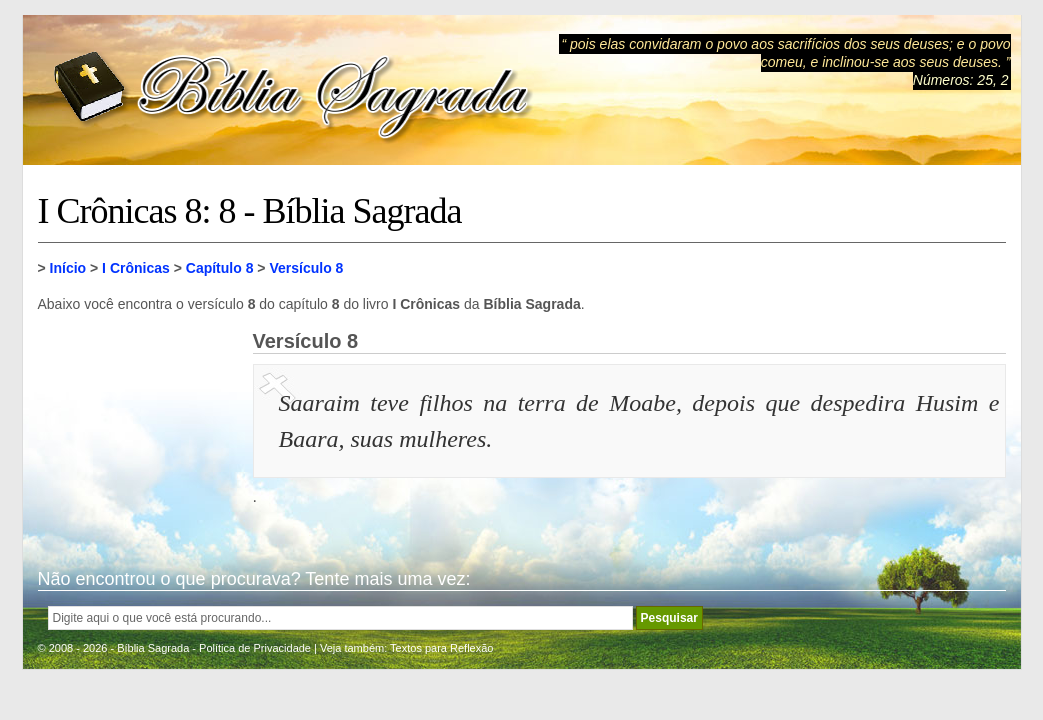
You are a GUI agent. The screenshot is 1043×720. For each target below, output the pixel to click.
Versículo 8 (306, 268)
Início (68, 268)
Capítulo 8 (220, 268)
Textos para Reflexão (441, 648)
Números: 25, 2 (961, 80)
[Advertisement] (138, 430)
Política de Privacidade (255, 648)
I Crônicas (136, 268)
